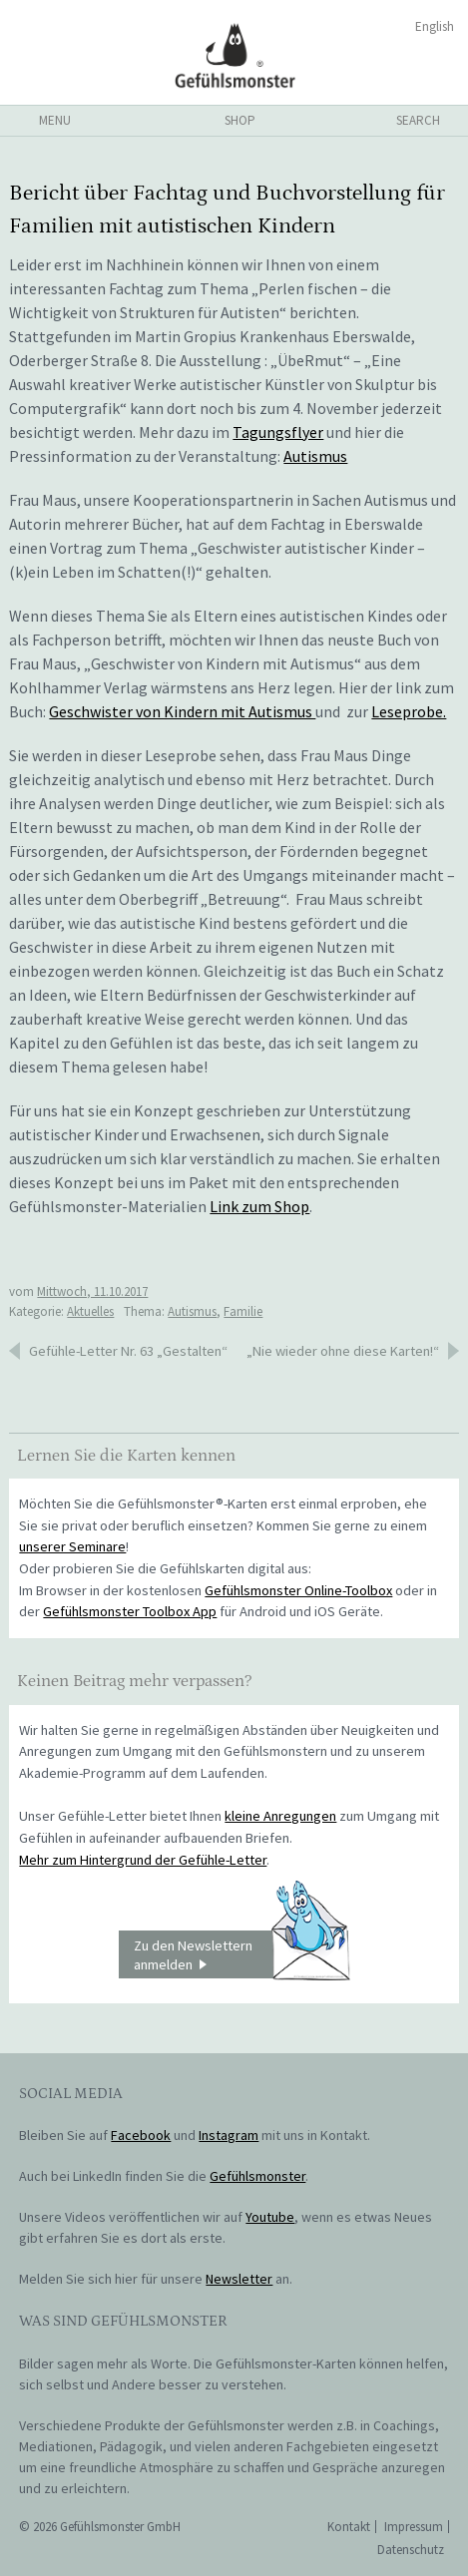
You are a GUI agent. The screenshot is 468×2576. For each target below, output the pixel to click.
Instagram (228, 2135)
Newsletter (239, 2279)
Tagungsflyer (278, 432)
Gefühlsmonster (234, 55)
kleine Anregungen (280, 1816)
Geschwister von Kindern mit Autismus (182, 711)
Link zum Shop (259, 1206)
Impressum (413, 2526)
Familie (243, 1311)
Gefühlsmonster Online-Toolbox (298, 1590)
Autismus (315, 456)
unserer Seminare (72, 1546)
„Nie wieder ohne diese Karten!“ (342, 1351)
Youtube (269, 2217)
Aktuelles (90, 1311)
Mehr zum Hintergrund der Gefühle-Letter (142, 1860)
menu (55, 120)
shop (240, 120)
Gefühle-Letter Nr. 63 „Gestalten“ (128, 1351)
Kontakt (348, 2526)
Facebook (141, 2135)
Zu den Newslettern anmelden (241, 1954)
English (434, 26)
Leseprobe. (408, 711)
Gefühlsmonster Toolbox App (130, 1611)
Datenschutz (410, 2549)
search (418, 120)
